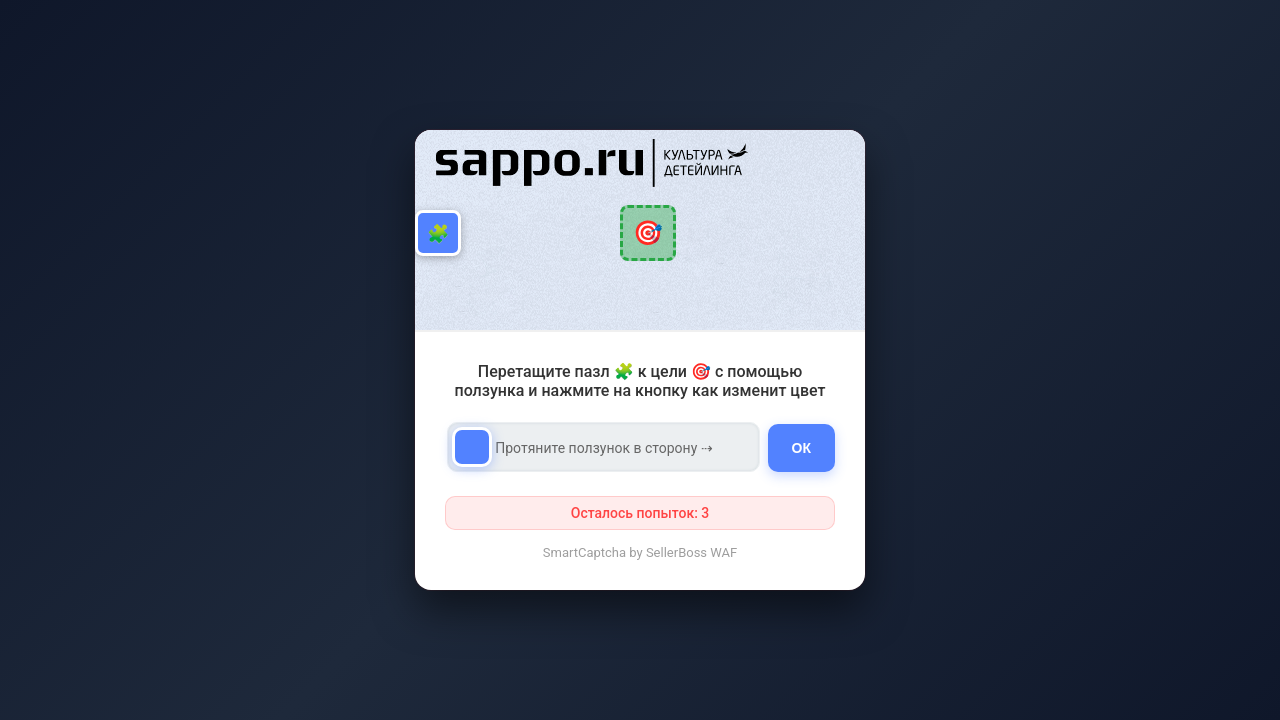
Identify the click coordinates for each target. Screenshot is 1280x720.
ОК (801, 448)
